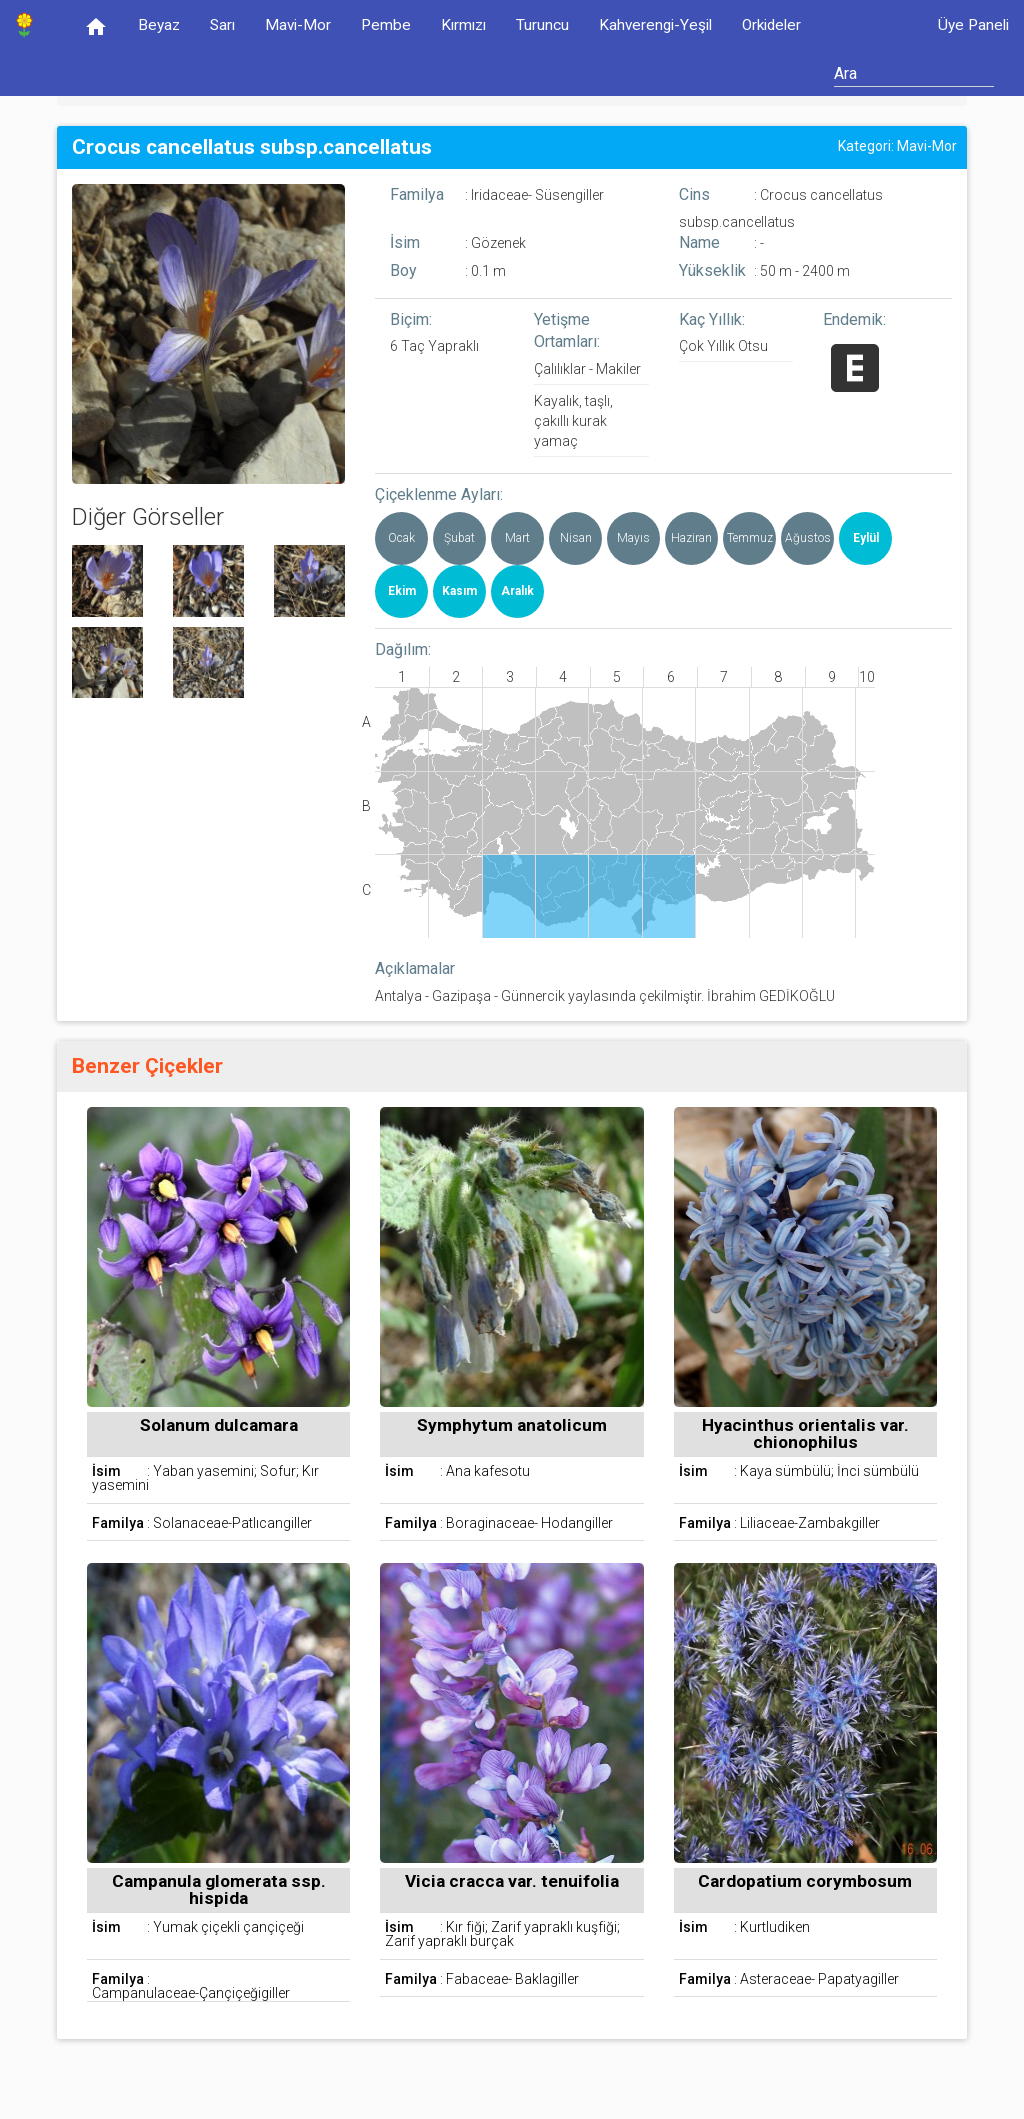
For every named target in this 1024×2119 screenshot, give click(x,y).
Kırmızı (463, 25)
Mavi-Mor (298, 25)
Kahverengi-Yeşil (655, 25)
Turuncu (542, 25)
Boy (403, 270)
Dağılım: (403, 649)
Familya (417, 194)
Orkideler (771, 25)
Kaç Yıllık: (712, 319)
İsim (405, 242)
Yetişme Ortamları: (567, 331)
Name (699, 242)
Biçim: (411, 319)
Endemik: (854, 319)
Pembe (386, 25)
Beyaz (159, 25)
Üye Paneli (973, 25)
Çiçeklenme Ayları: (439, 494)
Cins (694, 194)
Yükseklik (712, 270)
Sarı (222, 25)
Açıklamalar (415, 968)
